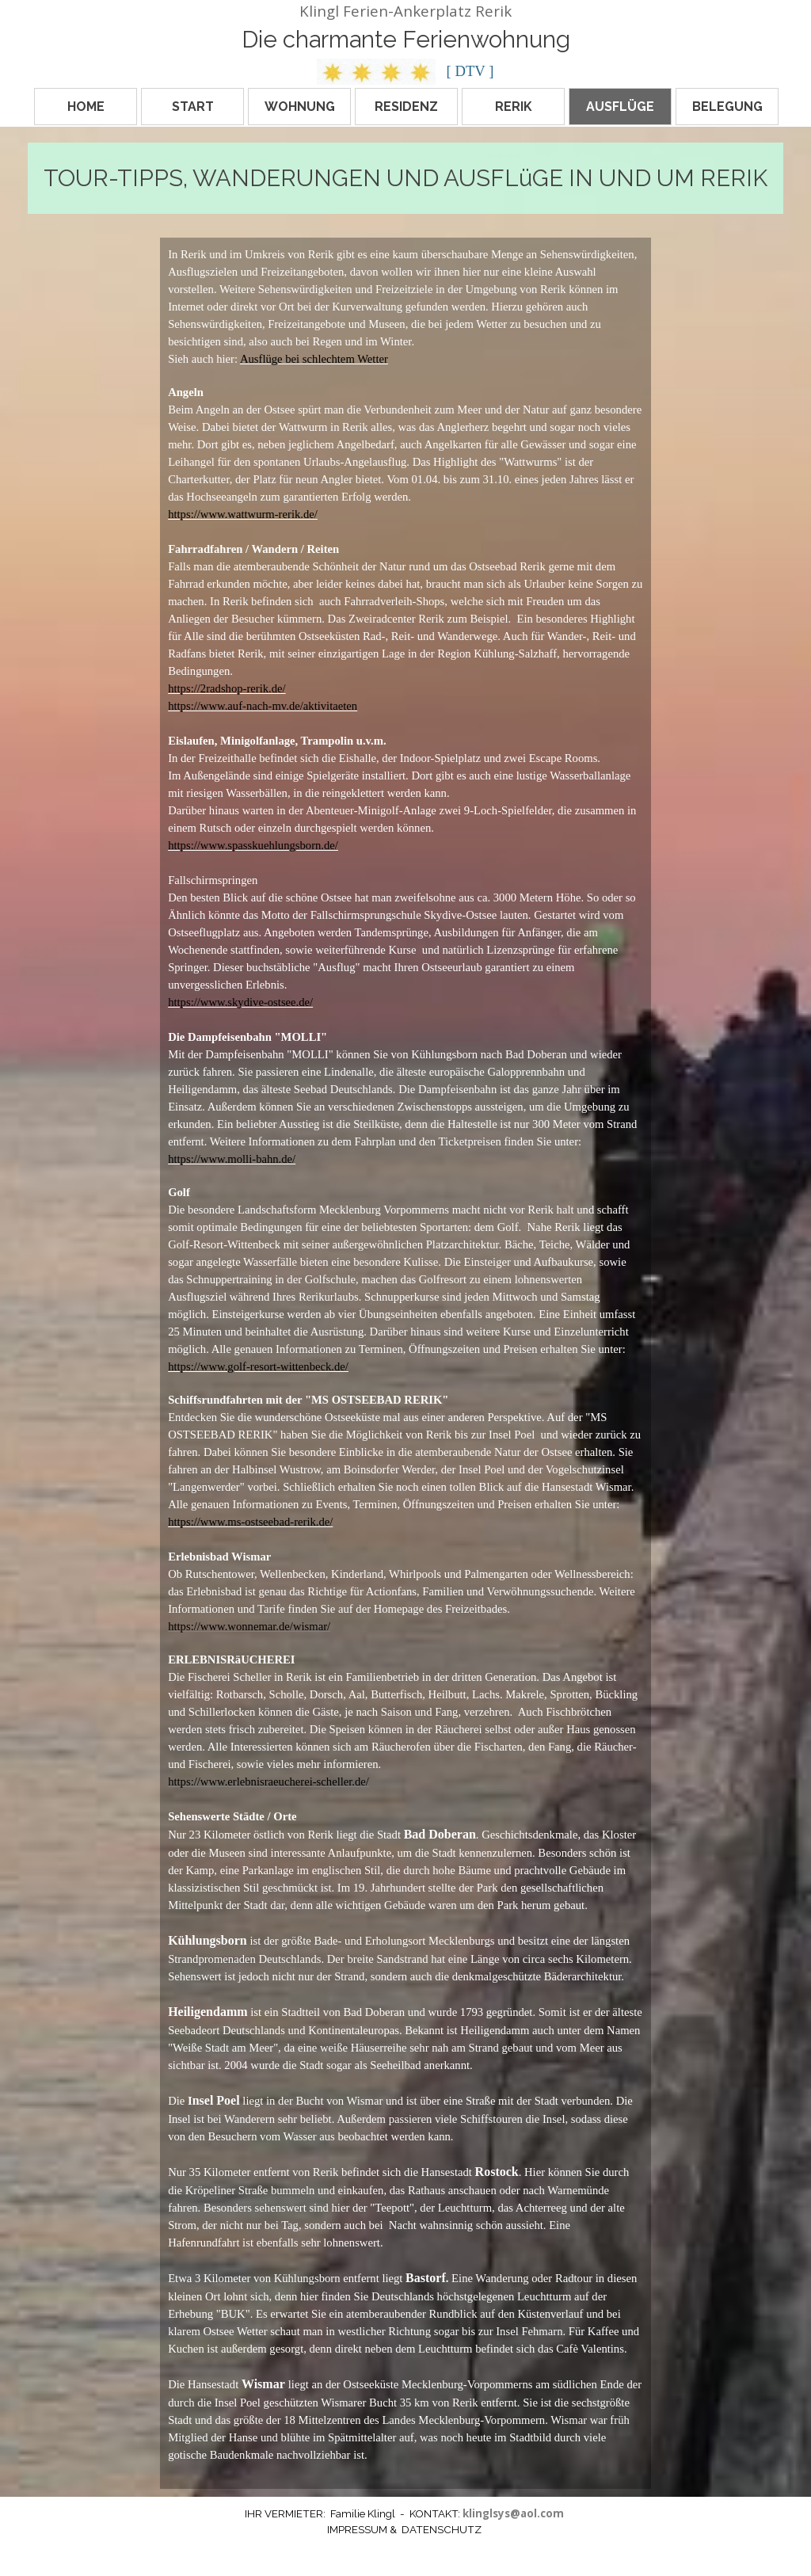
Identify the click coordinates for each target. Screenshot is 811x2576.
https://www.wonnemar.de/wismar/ (249, 1626)
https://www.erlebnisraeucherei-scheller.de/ (268, 1781)
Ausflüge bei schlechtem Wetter (314, 358)
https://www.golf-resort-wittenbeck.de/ (258, 1366)
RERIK (513, 106)
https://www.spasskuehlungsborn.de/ (253, 845)
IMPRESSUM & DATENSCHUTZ (404, 2529)
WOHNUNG (300, 106)
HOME (86, 106)
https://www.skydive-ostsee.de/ (240, 1002)
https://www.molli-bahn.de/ (231, 1159)
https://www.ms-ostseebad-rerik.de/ (250, 1521)
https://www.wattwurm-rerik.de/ (243, 514)
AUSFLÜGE (620, 106)
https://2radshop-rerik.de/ (227, 688)
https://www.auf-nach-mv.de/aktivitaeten (262, 705)
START (193, 106)
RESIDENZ (406, 106)
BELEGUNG (727, 106)
